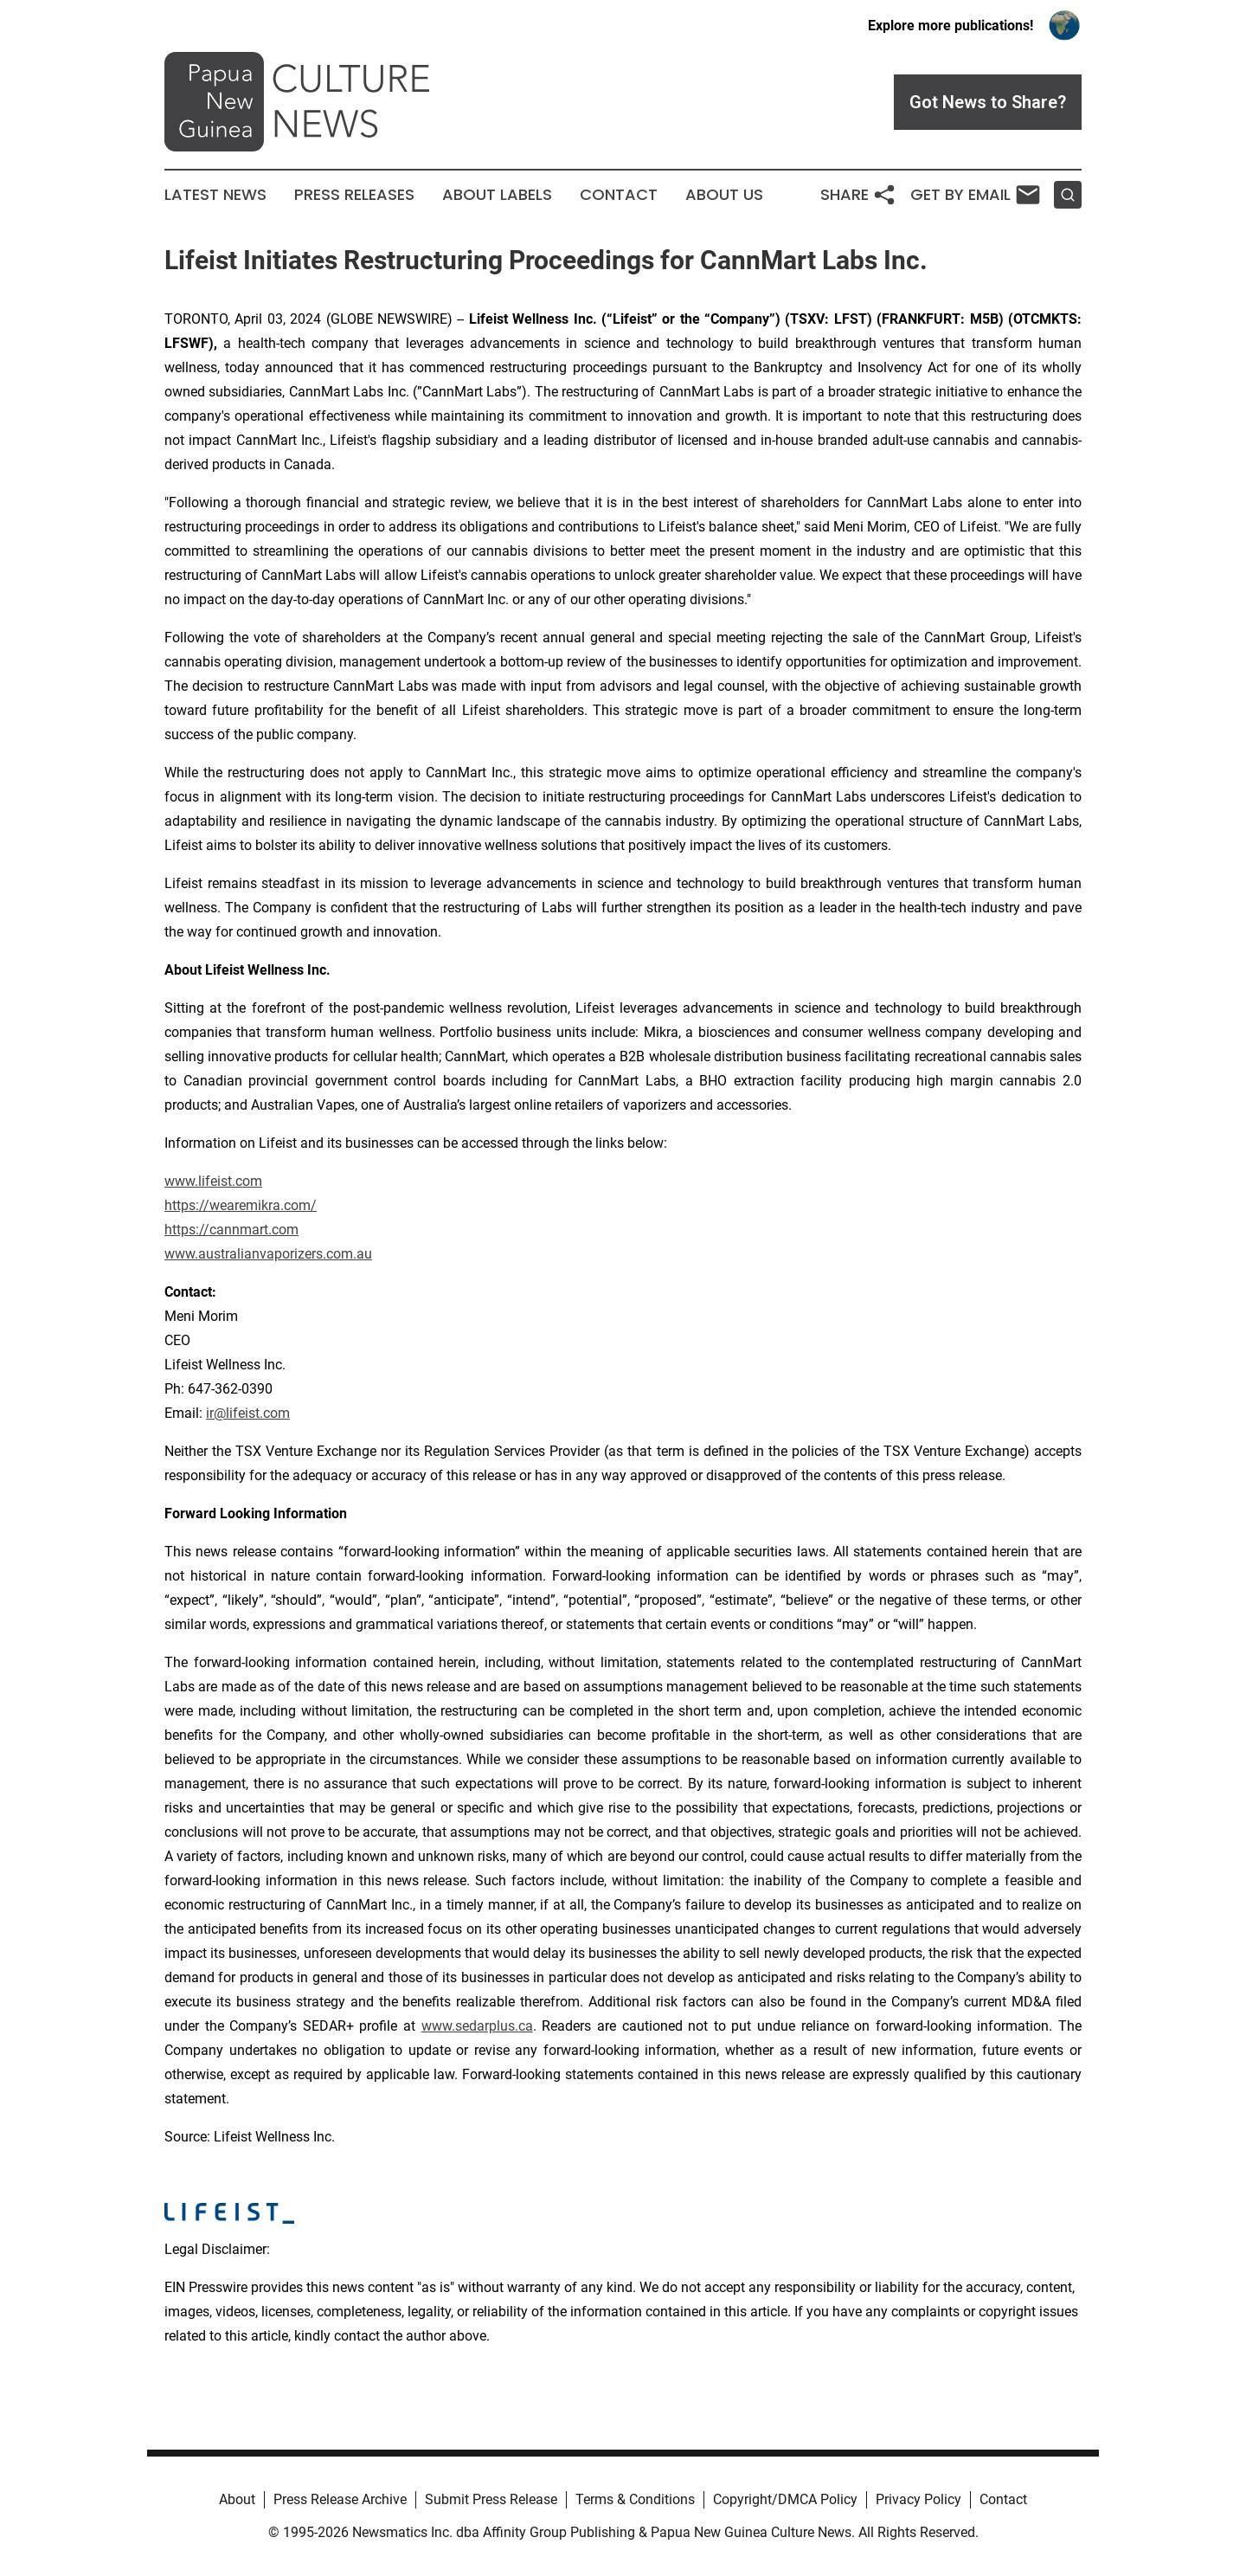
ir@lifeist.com (248, 1413)
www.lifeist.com (213, 1181)
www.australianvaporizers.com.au (268, 1254)
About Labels (497, 194)
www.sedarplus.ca (477, 2026)
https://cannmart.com (231, 1229)
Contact (619, 194)
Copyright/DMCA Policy (785, 2499)
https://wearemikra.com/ (240, 1205)
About (237, 2499)
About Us (724, 194)
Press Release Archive (340, 2499)
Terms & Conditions (635, 2499)
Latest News (215, 194)
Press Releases (354, 194)
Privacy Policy (918, 2499)
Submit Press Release (491, 2499)
